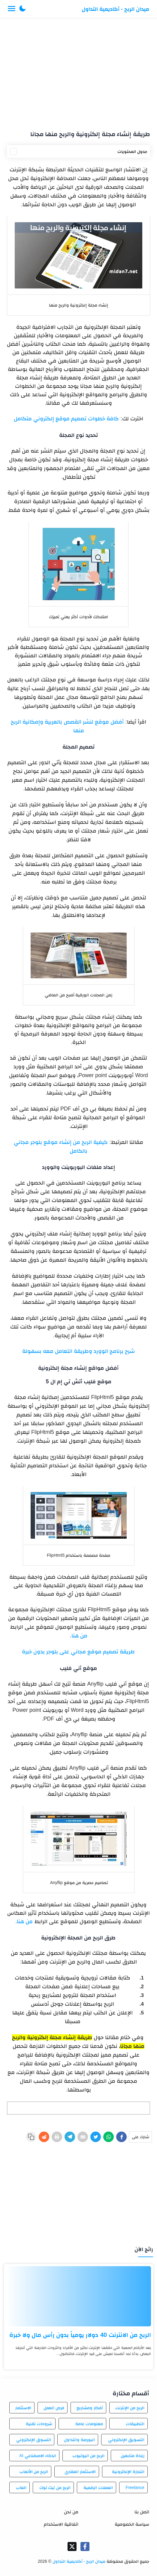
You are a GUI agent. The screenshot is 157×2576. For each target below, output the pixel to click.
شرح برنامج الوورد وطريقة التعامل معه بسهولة (78, 1351)
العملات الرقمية (98, 2487)
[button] (22, 9)
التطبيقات (135, 2423)
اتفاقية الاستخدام (61, 2524)
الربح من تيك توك (55, 2487)
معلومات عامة (89, 2423)
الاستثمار (23, 2407)
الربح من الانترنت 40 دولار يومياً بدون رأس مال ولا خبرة (80, 2334)
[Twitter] (95, 2137)
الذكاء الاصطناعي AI (38, 2455)
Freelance (135, 2487)
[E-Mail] (82, 2137)
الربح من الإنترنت (129, 2407)
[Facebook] (121, 2137)
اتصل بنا (141, 2511)
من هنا (79, 1636)
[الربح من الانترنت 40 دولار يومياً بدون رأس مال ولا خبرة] (78, 2296)
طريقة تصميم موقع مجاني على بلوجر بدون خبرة (78, 1652)
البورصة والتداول (79, 2439)
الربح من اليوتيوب (88, 2455)
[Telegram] (69, 2137)
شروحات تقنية (39, 2423)
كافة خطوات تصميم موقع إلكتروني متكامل (66, 419)
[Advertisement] (78, 72)
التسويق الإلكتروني (126, 2439)
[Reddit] (44, 2137)
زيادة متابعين (132, 2455)
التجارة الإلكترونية (128, 2471)
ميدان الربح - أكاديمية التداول (115, 9)
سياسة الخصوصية (132, 2524)
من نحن (71, 2511)
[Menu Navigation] (11, 9)
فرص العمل (54, 2407)
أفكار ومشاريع (90, 2407)
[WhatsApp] (108, 2137)
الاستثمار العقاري (80, 2471)
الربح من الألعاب (34, 2471)
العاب (21, 2487)
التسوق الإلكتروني (33, 2439)
